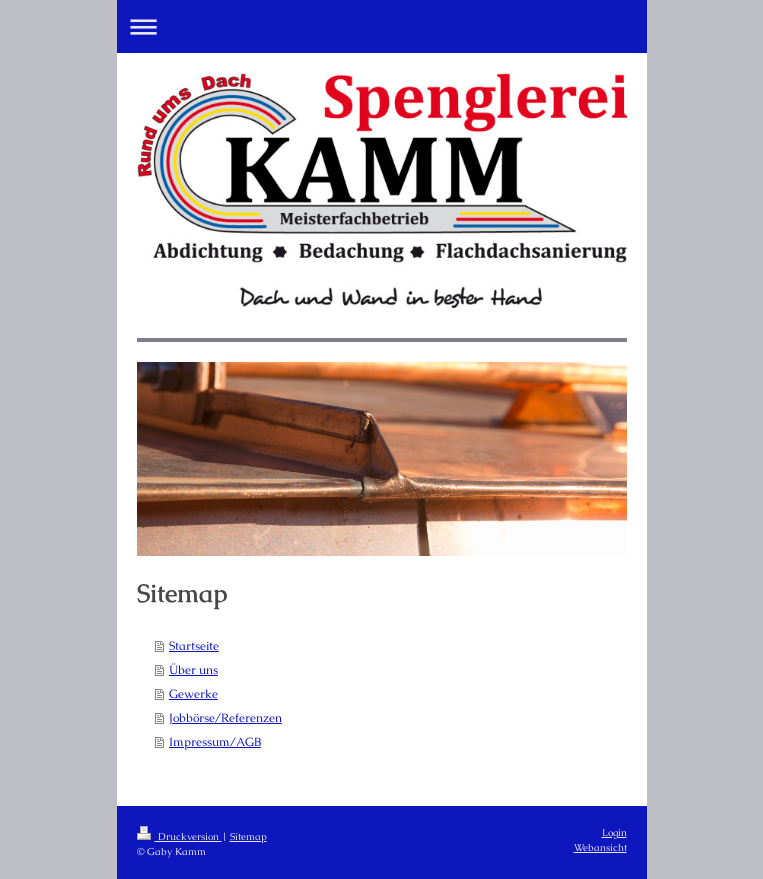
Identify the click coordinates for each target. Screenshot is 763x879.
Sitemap (248, 836)
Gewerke (193, 694)
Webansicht (600, 847)
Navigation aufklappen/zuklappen (382, 26)
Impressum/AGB (215, 742)
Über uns (193, 670)
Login (614, 832)
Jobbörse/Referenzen (225, 718)
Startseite (194, 646)
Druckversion (179, 836)
